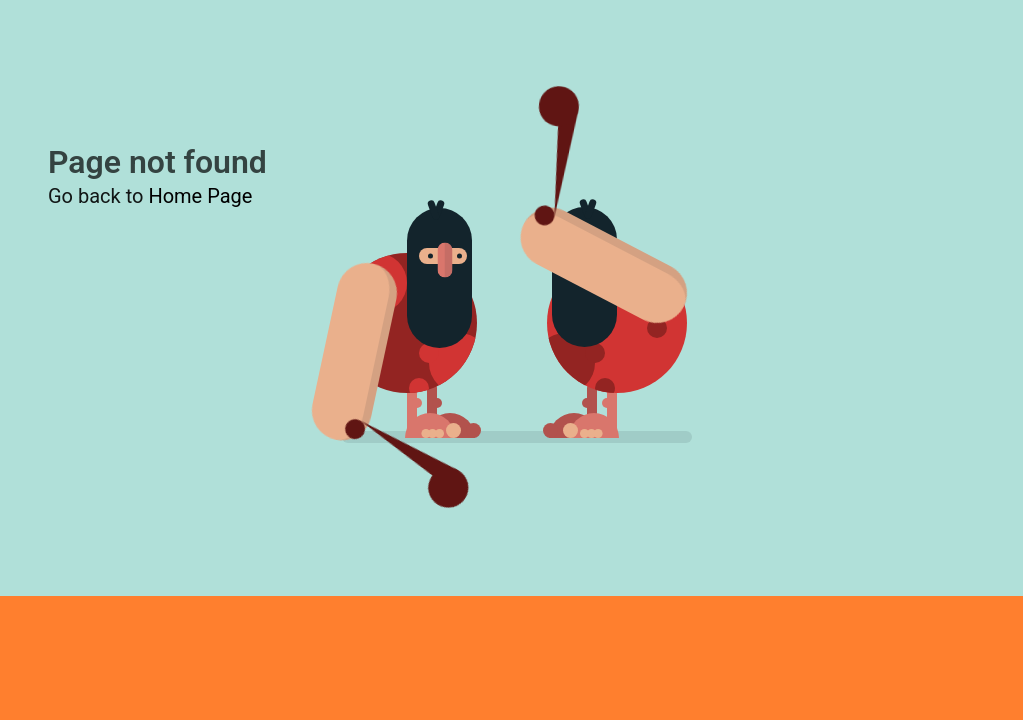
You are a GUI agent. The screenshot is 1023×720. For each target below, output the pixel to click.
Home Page (200, 196)
